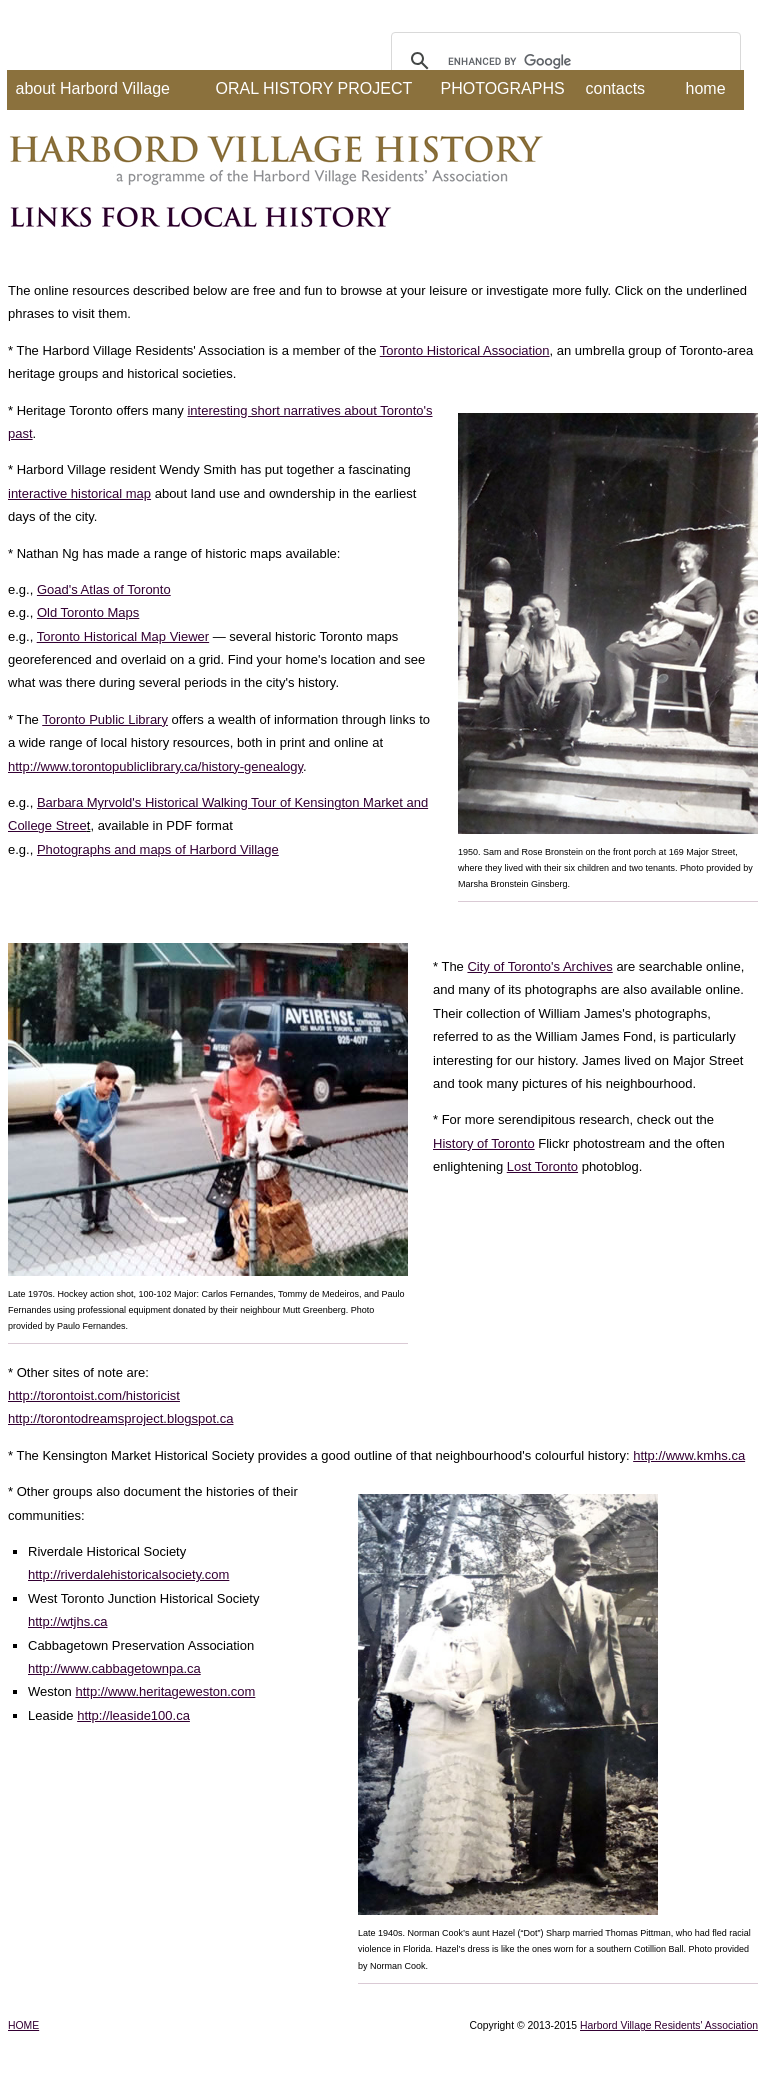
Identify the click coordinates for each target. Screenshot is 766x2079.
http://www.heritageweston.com (165, 1691)
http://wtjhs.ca (67, 1621)
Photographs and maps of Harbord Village (158, 849)
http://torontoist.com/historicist (94, 1395)
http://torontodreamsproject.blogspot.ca (120, 1418)
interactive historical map (79, 493)
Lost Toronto (542, 1166)
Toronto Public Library (105, 719)
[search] (563, 61)
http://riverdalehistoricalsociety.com (128, 1574)
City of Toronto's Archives (539, 966)
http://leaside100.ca (133, 1715)
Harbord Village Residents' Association (669, 2025)
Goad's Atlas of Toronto (104, 589)
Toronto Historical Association (465, 350)
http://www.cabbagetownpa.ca (114, 1668)
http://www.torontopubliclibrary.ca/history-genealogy (155, 766)
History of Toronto (484, 1143)
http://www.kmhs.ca (689, 1455)
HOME (23, 2025)
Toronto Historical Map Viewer (123, 636)
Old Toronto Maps (88, 612)
